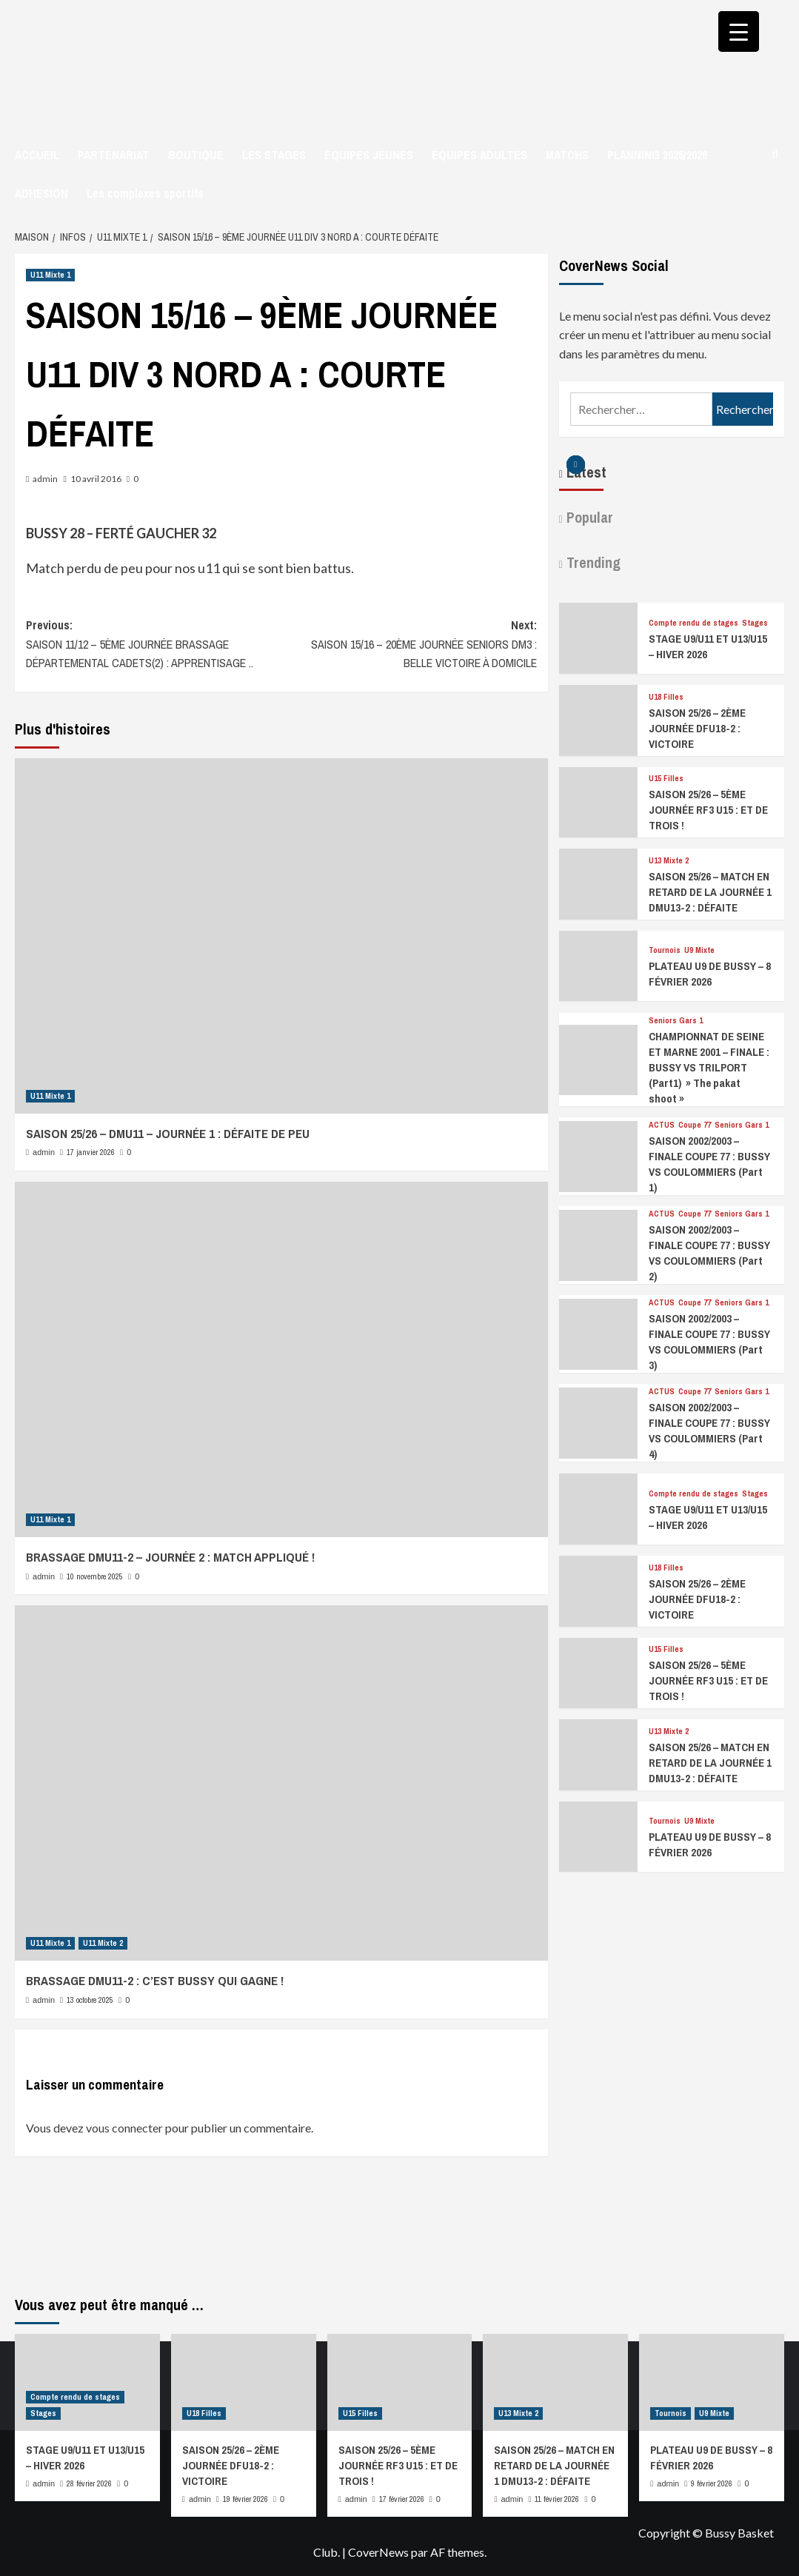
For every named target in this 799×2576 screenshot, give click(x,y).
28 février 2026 (89, 2483)
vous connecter (124, 2128)
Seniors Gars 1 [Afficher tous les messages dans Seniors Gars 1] (676, 1021)
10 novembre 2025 (95, 1576)
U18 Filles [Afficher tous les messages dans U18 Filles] (666, 697)
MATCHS (567, 155)
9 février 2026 (711, 2483)
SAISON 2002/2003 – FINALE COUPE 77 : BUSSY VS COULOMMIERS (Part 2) (709, 1253)
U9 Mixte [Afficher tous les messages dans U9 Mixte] (699, 950)
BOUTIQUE (196, 155)
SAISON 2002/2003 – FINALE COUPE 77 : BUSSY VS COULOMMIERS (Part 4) (709, 1430)
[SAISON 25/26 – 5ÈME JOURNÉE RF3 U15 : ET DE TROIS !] (598, 800)
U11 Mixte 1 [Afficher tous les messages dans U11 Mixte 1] (50, 275)
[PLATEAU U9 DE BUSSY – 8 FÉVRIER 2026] (598, 964)
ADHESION (41, 193)
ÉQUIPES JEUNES (368, 155)
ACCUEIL (37, 155)
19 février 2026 (245, 2499)
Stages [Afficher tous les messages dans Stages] (755, 623)
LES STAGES (274, 155)
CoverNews (378, 2552)
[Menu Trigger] (738, 31)
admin (45, 478)
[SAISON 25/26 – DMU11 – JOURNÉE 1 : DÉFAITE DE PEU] (281, 936)
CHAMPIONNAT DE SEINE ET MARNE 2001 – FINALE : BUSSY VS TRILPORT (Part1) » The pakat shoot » (709, 1067)
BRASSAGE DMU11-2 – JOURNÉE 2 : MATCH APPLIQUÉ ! (170, 1556)
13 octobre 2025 (90, 2000)
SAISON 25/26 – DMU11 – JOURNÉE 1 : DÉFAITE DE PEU (168, 1133)
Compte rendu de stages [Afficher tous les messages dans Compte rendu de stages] (693, 623)
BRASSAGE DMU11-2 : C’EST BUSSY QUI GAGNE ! (155, 1980)
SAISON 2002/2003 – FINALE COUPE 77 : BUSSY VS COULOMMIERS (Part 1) (709, 1164)
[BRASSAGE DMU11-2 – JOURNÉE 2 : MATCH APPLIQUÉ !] (281, 1359)
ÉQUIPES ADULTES (479, 155)
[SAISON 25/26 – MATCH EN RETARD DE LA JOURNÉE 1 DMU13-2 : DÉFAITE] (598, 882)
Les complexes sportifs (145, 193)
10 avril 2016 (95, 478)
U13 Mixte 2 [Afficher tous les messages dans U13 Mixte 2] (669, 861)
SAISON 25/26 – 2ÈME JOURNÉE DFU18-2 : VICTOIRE (697, 728)
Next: (409, 645)
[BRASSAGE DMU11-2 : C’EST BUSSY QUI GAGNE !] (281, 1783)
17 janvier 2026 (91, 1152)
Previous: (153, 645)
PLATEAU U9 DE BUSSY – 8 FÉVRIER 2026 (710, 973)
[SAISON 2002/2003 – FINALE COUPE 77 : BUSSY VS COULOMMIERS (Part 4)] (598, 1421)
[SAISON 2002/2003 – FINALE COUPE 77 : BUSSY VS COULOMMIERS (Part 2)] (598, 1244)
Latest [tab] (584, 472)
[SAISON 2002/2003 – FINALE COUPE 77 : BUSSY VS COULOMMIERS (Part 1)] (598, 1155)
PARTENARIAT (114, 155)
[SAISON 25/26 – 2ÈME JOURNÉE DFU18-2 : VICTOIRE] (598, 719)
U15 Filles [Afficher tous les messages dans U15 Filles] (666, 779)
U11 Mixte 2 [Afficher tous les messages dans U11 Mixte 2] (103, 1943)
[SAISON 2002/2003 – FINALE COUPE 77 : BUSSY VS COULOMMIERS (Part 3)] (598, 1332)
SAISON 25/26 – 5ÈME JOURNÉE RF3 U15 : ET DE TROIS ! (708, 809)
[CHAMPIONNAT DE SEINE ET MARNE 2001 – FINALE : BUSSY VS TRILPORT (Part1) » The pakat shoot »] (598, 1058)
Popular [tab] (588, 517)
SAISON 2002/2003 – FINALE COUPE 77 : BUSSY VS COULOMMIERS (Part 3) (709, 1342)
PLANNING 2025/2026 (657, 155)
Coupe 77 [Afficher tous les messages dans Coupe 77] (694, 1125)
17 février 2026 (401, 2499)
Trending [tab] (592, 562)
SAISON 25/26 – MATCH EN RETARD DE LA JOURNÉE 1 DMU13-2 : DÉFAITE (710, 892)
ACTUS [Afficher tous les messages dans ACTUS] (662, 1125)
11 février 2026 (557, 2499)
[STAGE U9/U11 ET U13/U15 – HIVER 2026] (598, 636)
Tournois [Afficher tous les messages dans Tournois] (665, 950)
